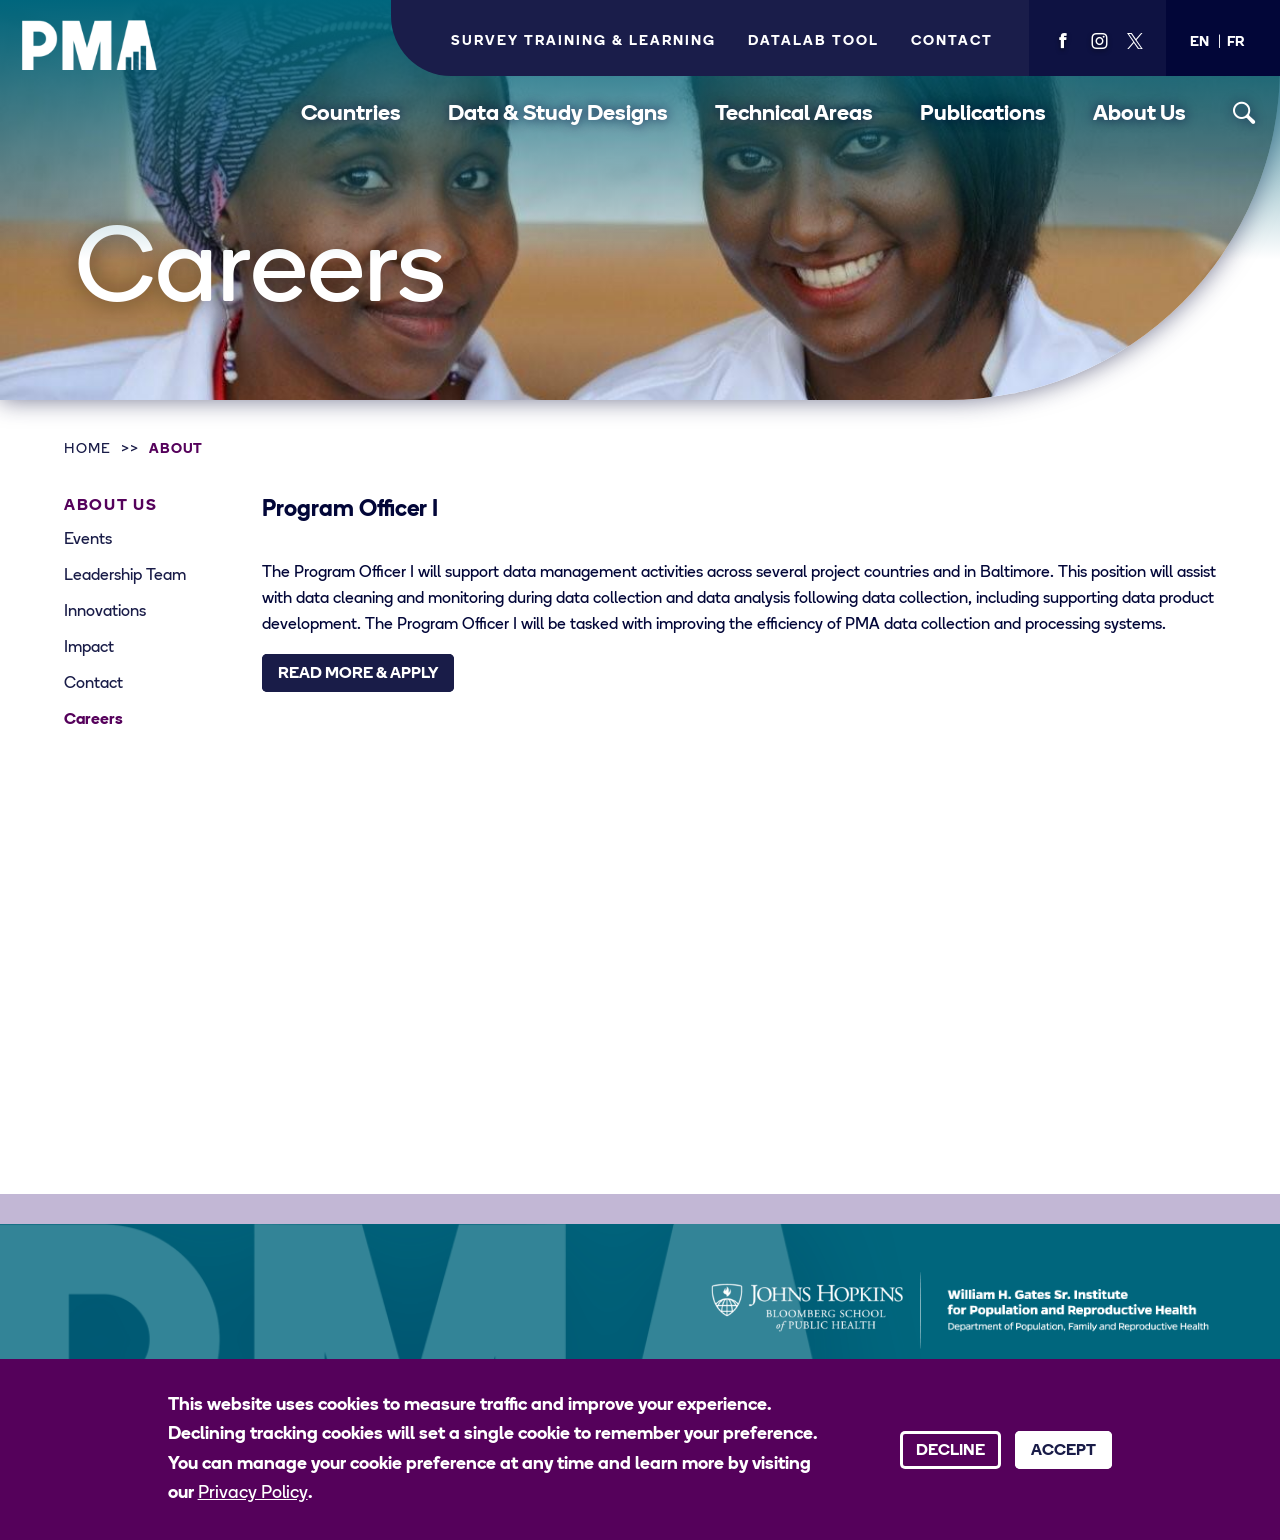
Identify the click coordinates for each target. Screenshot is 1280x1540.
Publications (983, 114)
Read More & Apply (358, 674)
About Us (1139, 114)
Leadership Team (125, 576)
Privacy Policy (253, 1493)
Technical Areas (794, 114)
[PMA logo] (90, 45)
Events (88, 540)
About (176, 449)
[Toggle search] (1244, 113)
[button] (1199, 42)
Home (87, 449)
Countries (351, 114)
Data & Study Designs (558, 114)
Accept (1063, 1451)
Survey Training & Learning (583, 41)
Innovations (105, 612)
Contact (952, 41)
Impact (89, 648)
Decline (950, 1451)
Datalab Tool (813, 41)
